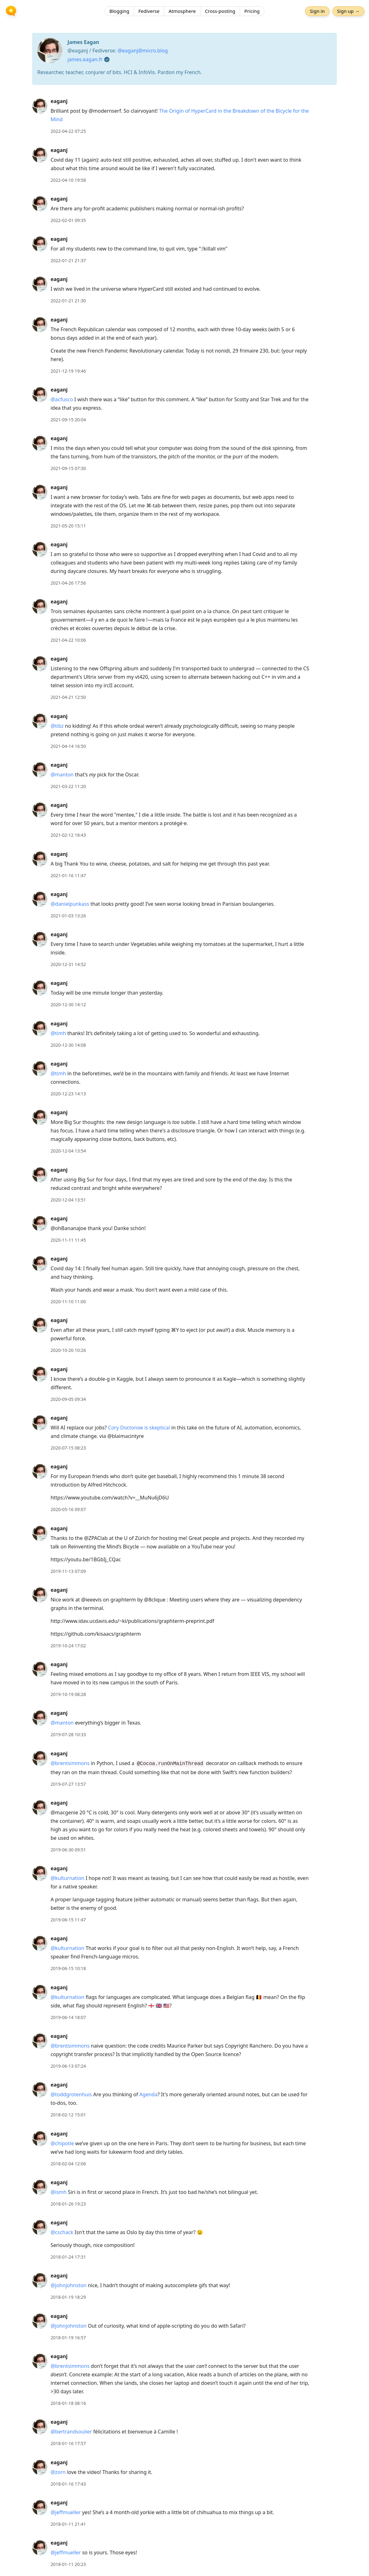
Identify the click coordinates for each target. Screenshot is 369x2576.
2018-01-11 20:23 (68, 2564)
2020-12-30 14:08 (68, 1045)
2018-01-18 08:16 (68, 2403)
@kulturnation (67, 1878)
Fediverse (148, 11)
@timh (58, 1033)
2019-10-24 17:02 (68, 1646)
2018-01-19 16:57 (68, 2338)
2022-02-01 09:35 (68, 220)
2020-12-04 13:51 (68, 1200)
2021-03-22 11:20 (68, 786)
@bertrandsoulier (71, 2431)
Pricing (252, 11)
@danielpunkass (70, 903)
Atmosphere (182, 11)
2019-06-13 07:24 (68, 2066)
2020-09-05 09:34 (68, 1399)
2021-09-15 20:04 (68, 420)
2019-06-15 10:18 (68, 1968)
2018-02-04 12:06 (68, 2164)
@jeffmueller (66, 2512)
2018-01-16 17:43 (68, 2484)
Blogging (119, 11)
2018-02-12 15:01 (68, 2115)
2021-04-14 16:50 (68, 746)
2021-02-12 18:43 (68, 835)
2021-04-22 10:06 (68, 640)
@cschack (62, 2232)
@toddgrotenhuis (71, 2094)
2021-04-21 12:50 (68, 697)
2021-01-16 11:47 (68, 875)
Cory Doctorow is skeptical (139, 1427)
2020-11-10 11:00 (68, 1301)
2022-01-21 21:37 (68, 260)
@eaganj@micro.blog (143, 50)
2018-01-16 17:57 (68, 2443)
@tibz (57, 725)
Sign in (317, 11)
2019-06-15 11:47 (68, 1920)
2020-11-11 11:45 (68, 1240)
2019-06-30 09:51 (68, 1850)
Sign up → (348, 11)
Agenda (148, 2094)
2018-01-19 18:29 (68, 2297)
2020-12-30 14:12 (68, 1004)
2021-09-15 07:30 (68, 468)
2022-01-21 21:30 (68, 301)
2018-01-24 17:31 (68, 2257)
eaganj (59, 101)
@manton (62, 774)
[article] (184, 116)
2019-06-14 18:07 (68, 2017)
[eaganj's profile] (39, 105)
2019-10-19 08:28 (68, 1694)
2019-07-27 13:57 (68, 1784)
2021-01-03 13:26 (68, 916)
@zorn (58, 2472)
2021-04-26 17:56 (68, 583)
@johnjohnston (69, 2285)
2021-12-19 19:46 (68, 371)
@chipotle (62, 2143)
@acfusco (62, 399)
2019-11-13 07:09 (68, 1571)
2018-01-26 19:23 (68, 2204)
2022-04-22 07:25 (68, 131)
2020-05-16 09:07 (68, 1509)
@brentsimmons (70, 1763)
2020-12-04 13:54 (68, 1151)
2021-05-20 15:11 (68, 526)
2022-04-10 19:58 (68, 180)
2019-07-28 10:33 (68, 1734)
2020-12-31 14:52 (68, 964)
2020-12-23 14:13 (68, 1094)
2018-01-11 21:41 (68, 2524)
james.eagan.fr (85, 59)
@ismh (59, 2192)
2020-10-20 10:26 (68, 1350)
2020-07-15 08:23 (68, 1448)
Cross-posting (220, 11)
